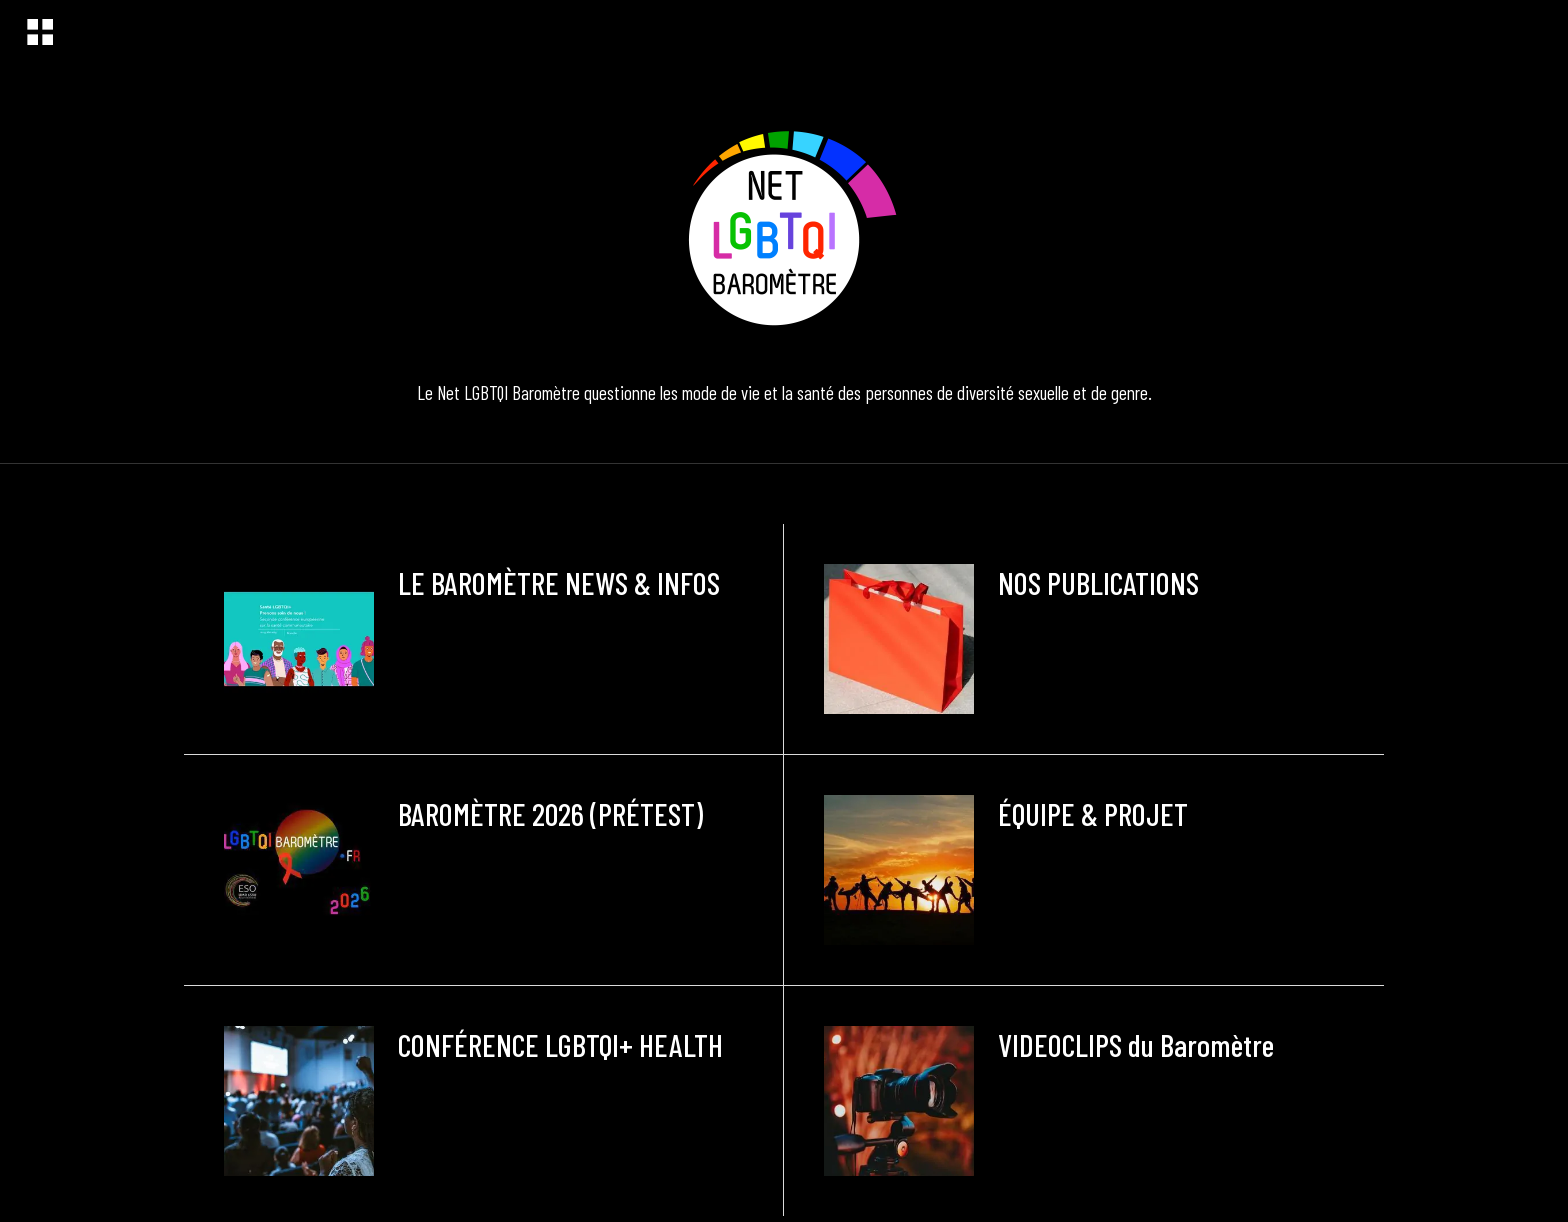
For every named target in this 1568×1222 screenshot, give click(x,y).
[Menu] (40, 32)
